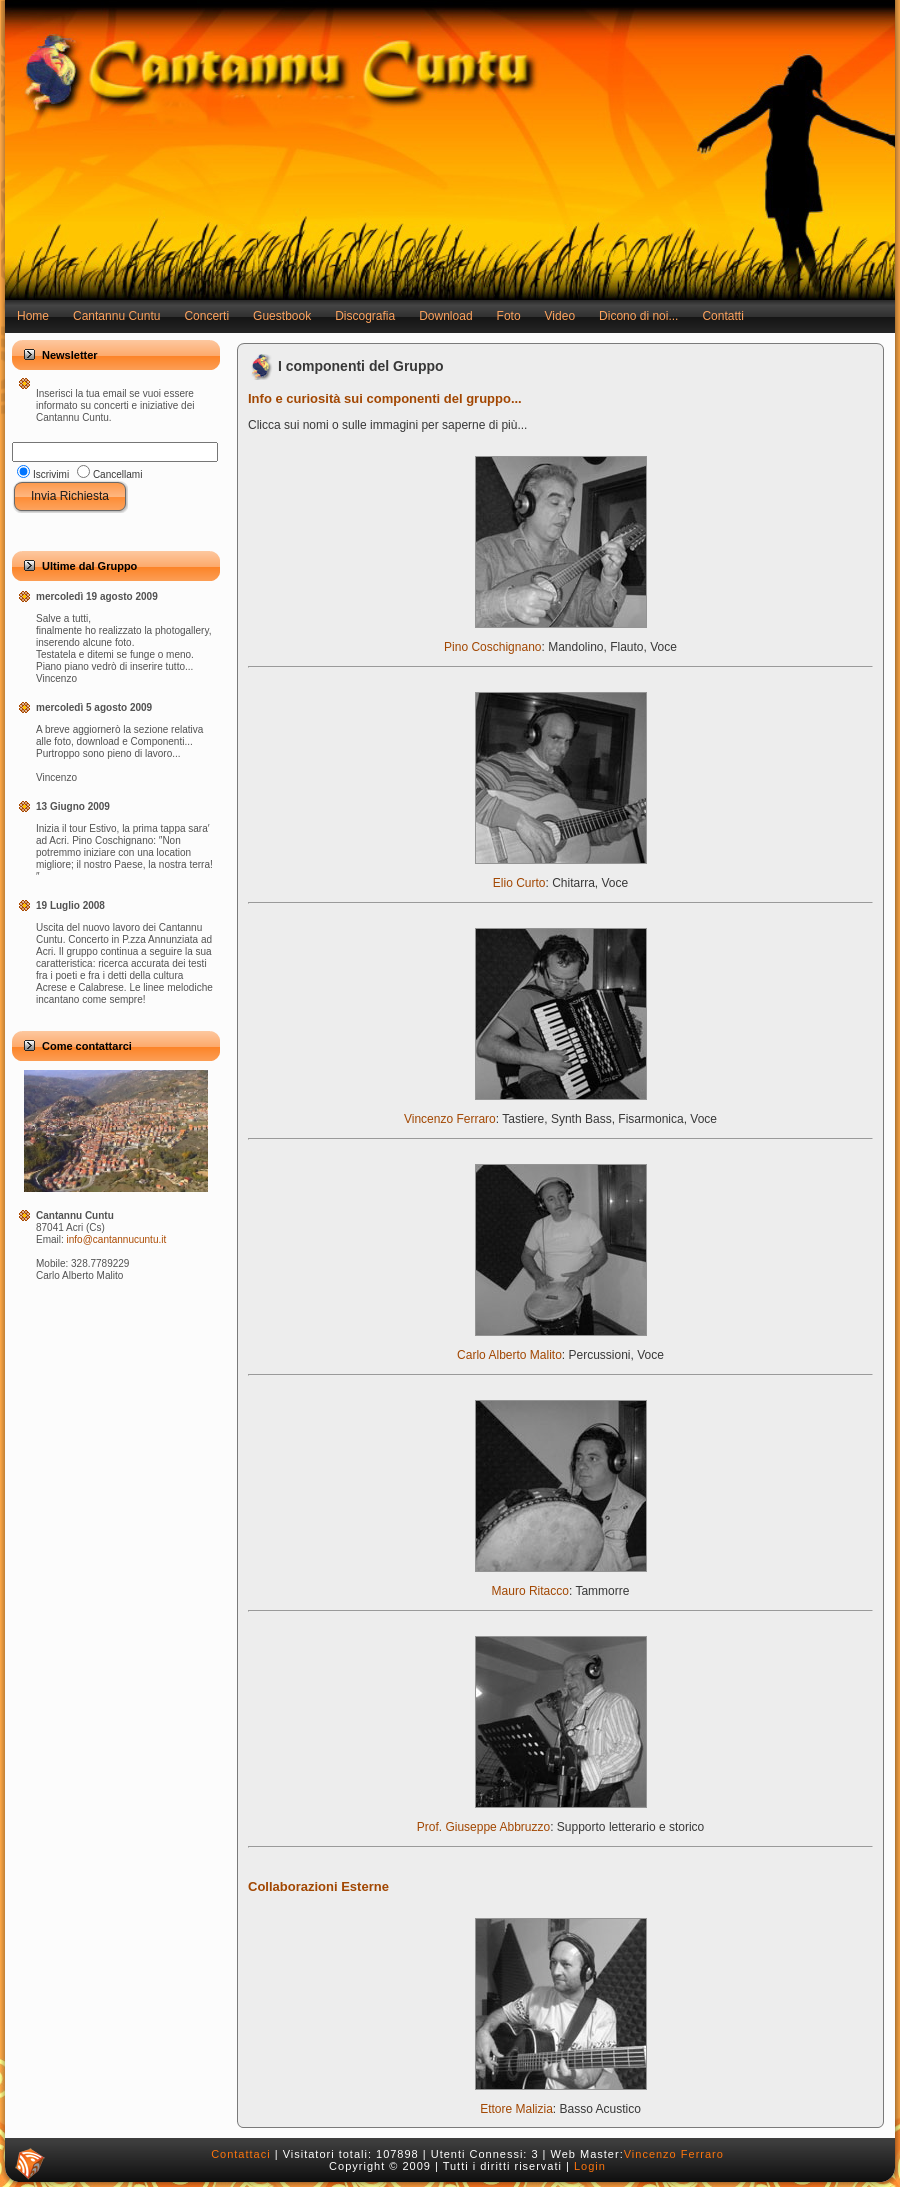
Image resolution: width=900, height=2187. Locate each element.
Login (590, 2166)
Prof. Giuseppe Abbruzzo (532, 1821)
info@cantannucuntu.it (117, 1239)
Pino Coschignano (545, 641)
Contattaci (241, 2154)
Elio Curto (561, 877)
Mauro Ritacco (561, 1585)
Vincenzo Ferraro (525, 1113)
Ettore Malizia (561, 2103)
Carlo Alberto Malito (551, 1349)
